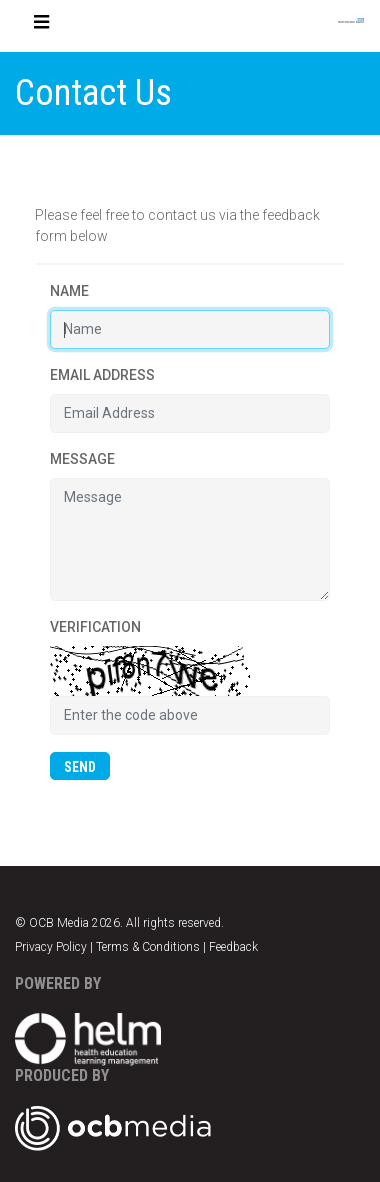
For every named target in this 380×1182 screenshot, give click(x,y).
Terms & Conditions (148, 947)
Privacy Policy (51, 947)
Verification (95, 627)
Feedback (233, 947)
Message (82, 459)
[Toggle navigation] (42, 26)
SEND (80, 767)
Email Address (102, 375)
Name (69, 291)
